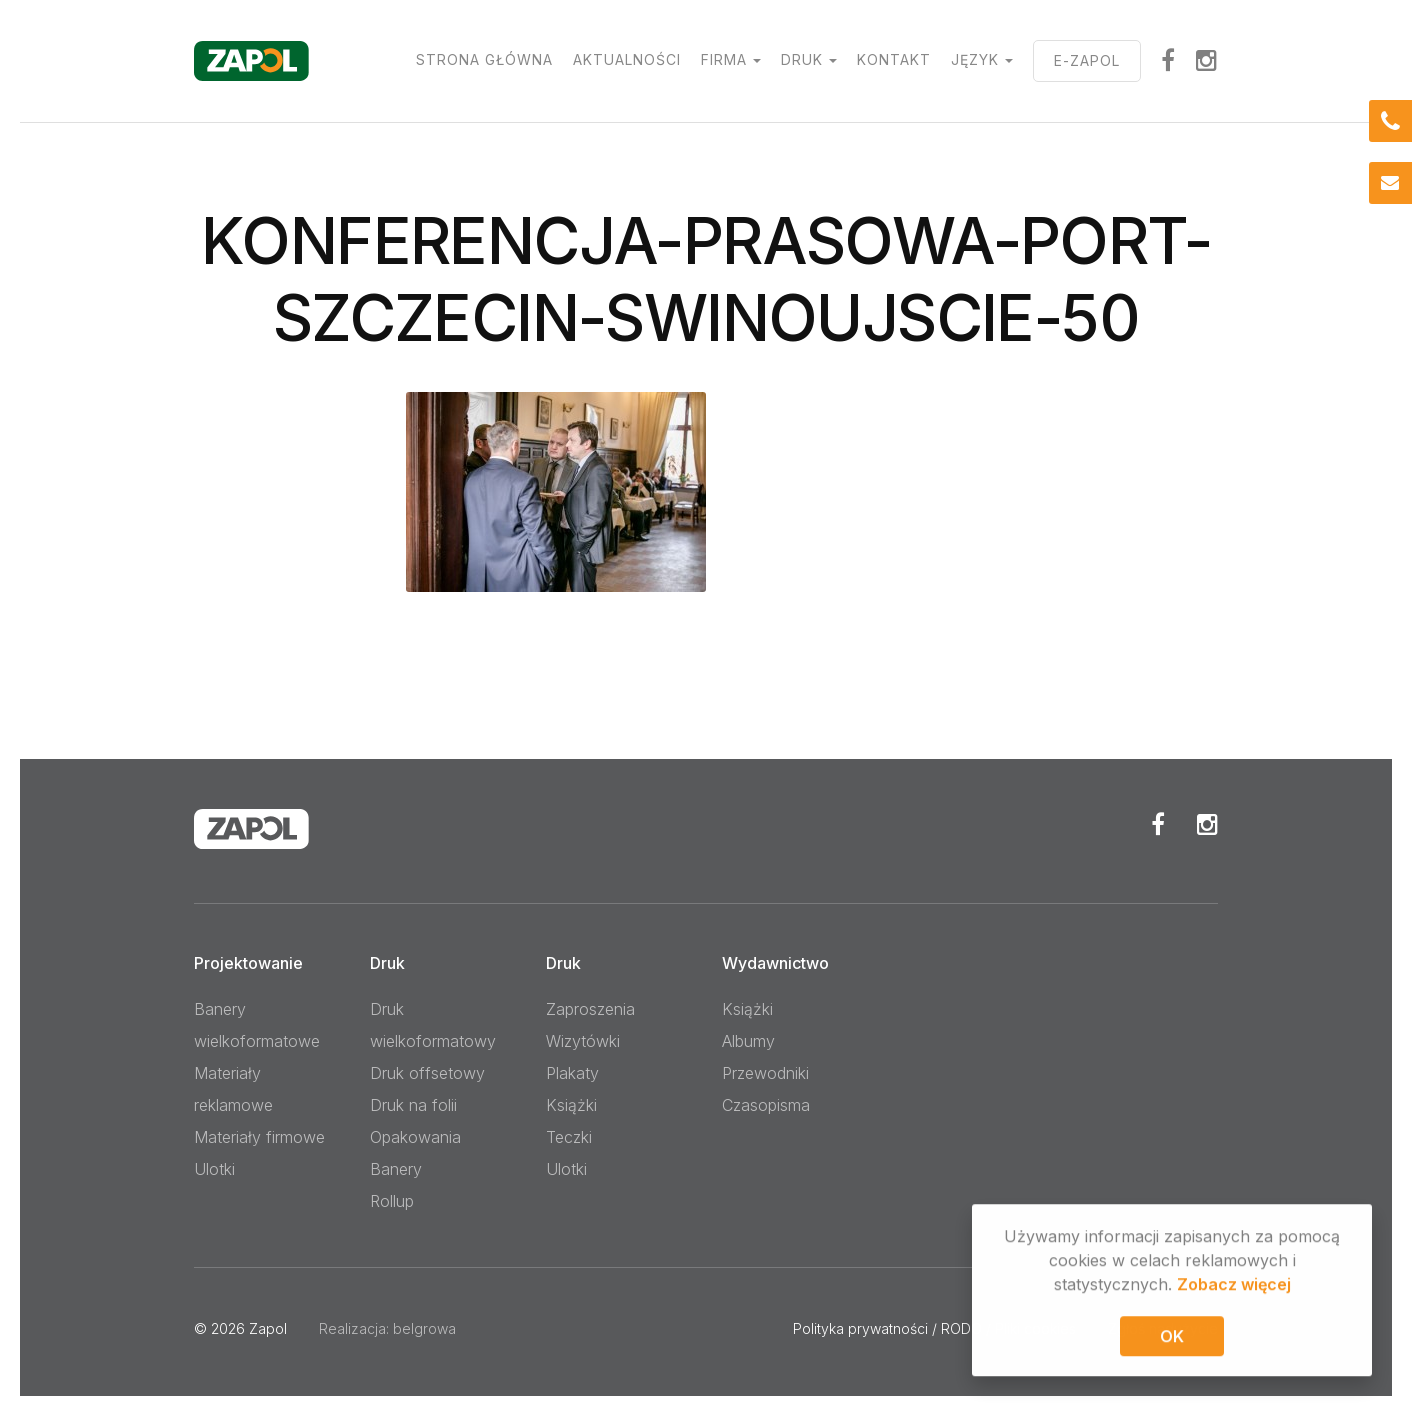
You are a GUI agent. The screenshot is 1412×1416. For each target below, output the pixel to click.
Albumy (748, 1041)
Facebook (1158, 824)
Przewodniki (765, 1073)
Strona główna (484, 59)
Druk (802, 59)
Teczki (569, 1137)
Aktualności (627, 59)
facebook (1168, 60)
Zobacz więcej (1234, 1287)
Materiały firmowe (259, 1137)
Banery (396, 1169)
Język (975, 59)
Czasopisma (766, 1105)
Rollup (392, 1201)
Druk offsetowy (427, 1073)
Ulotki (214, 1169)
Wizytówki (583, 1041)
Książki (571, 1105)
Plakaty (572, 1073)
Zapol (268, 1328)
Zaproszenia (590, 1009)
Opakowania (415, 1137)
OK (1172, 1339)
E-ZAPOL (1087, 60)
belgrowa (424, 1328)
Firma (724, 59)
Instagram (1207, 60)
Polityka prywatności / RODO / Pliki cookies (934, 1328)
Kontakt (894, 59)
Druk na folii (413, 1105)
